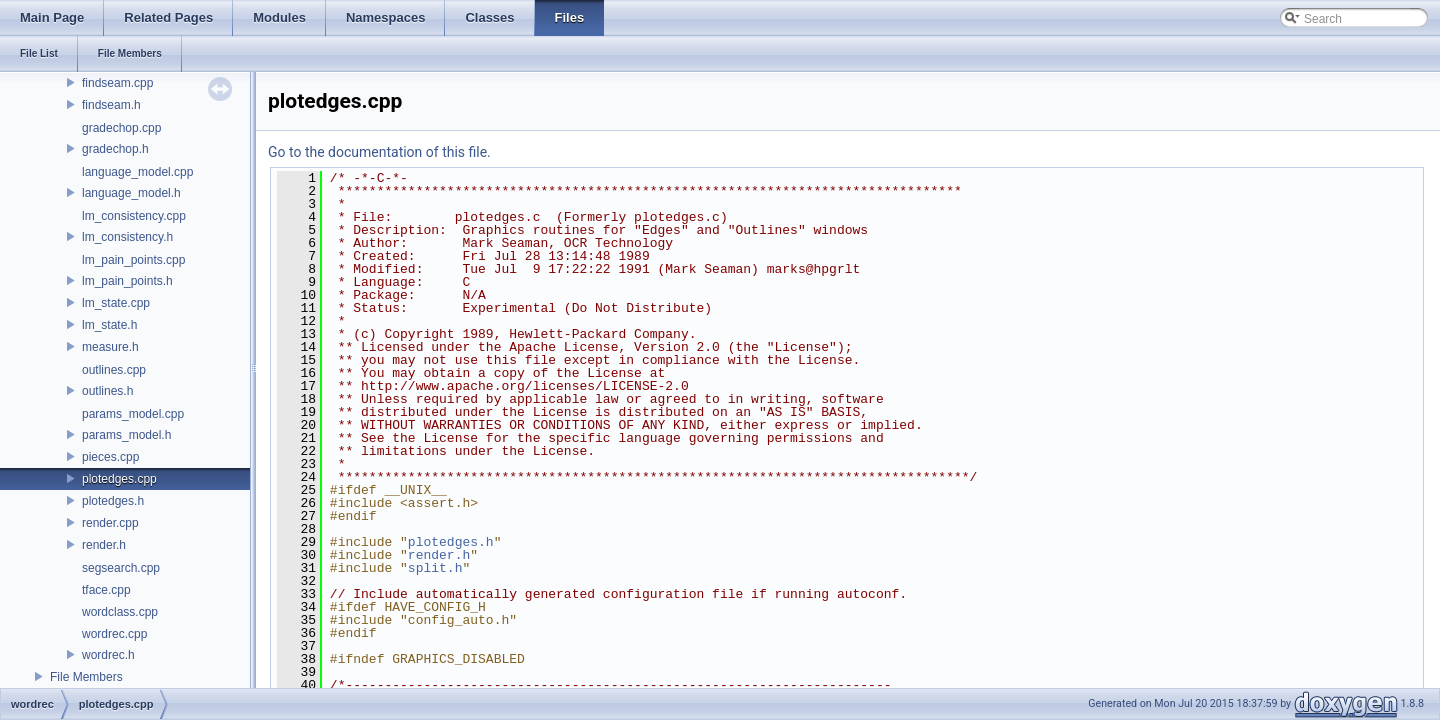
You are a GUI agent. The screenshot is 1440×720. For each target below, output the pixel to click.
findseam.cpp (117, 83)
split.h (435, 568)
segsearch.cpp (121, 568)
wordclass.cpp (120, 612)
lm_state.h (109, 325)
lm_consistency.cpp (134, 216)
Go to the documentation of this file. (379, 152)
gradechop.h (115, 149)
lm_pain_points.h (127, 281)
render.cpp (110, 523)
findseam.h (111, 105)
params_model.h (126, 435)
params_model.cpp (133, 414)
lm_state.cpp (116, 303)
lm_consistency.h (127, 237)
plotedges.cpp (119, 479)
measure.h (110, 347)
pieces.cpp (110, 457)
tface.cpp (106, 590)
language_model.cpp (137, 172)
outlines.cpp (114, 370)
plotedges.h (113, 501)
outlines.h (107, 391)
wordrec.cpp (114, 634)
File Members (86, 677)
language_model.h (131, 193)
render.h (104, 545)
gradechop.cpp (121, 128)
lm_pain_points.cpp (133, 260)
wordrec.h (108, 655)
